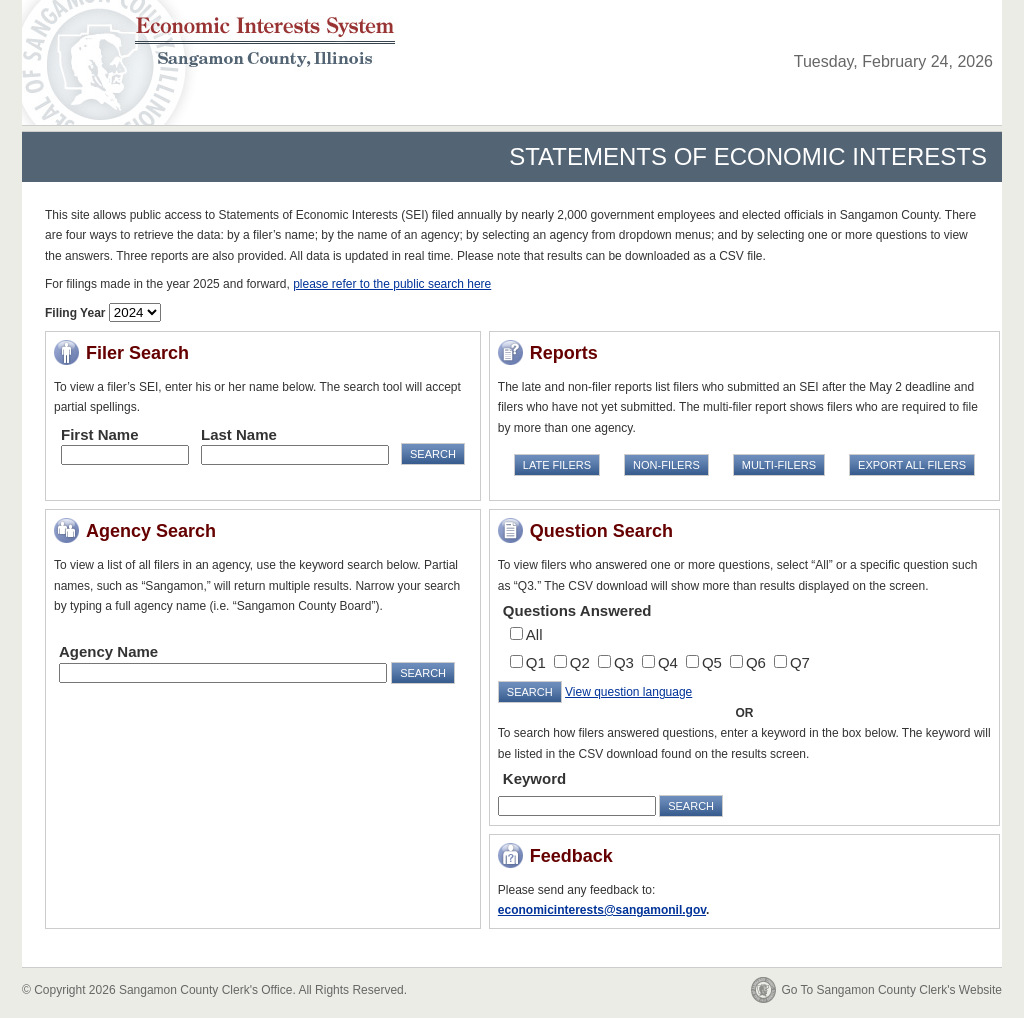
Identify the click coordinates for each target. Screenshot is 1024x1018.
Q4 (668, 662)
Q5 (712, 662)
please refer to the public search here (392, 284)
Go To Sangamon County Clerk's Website (891, 990)
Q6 (756, 662)
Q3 (624, 662)
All (534, 634)
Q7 (800, 662)
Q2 (580, 662)
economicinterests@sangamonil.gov (602, 910)
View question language (628, 692)
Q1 (536, 662)
